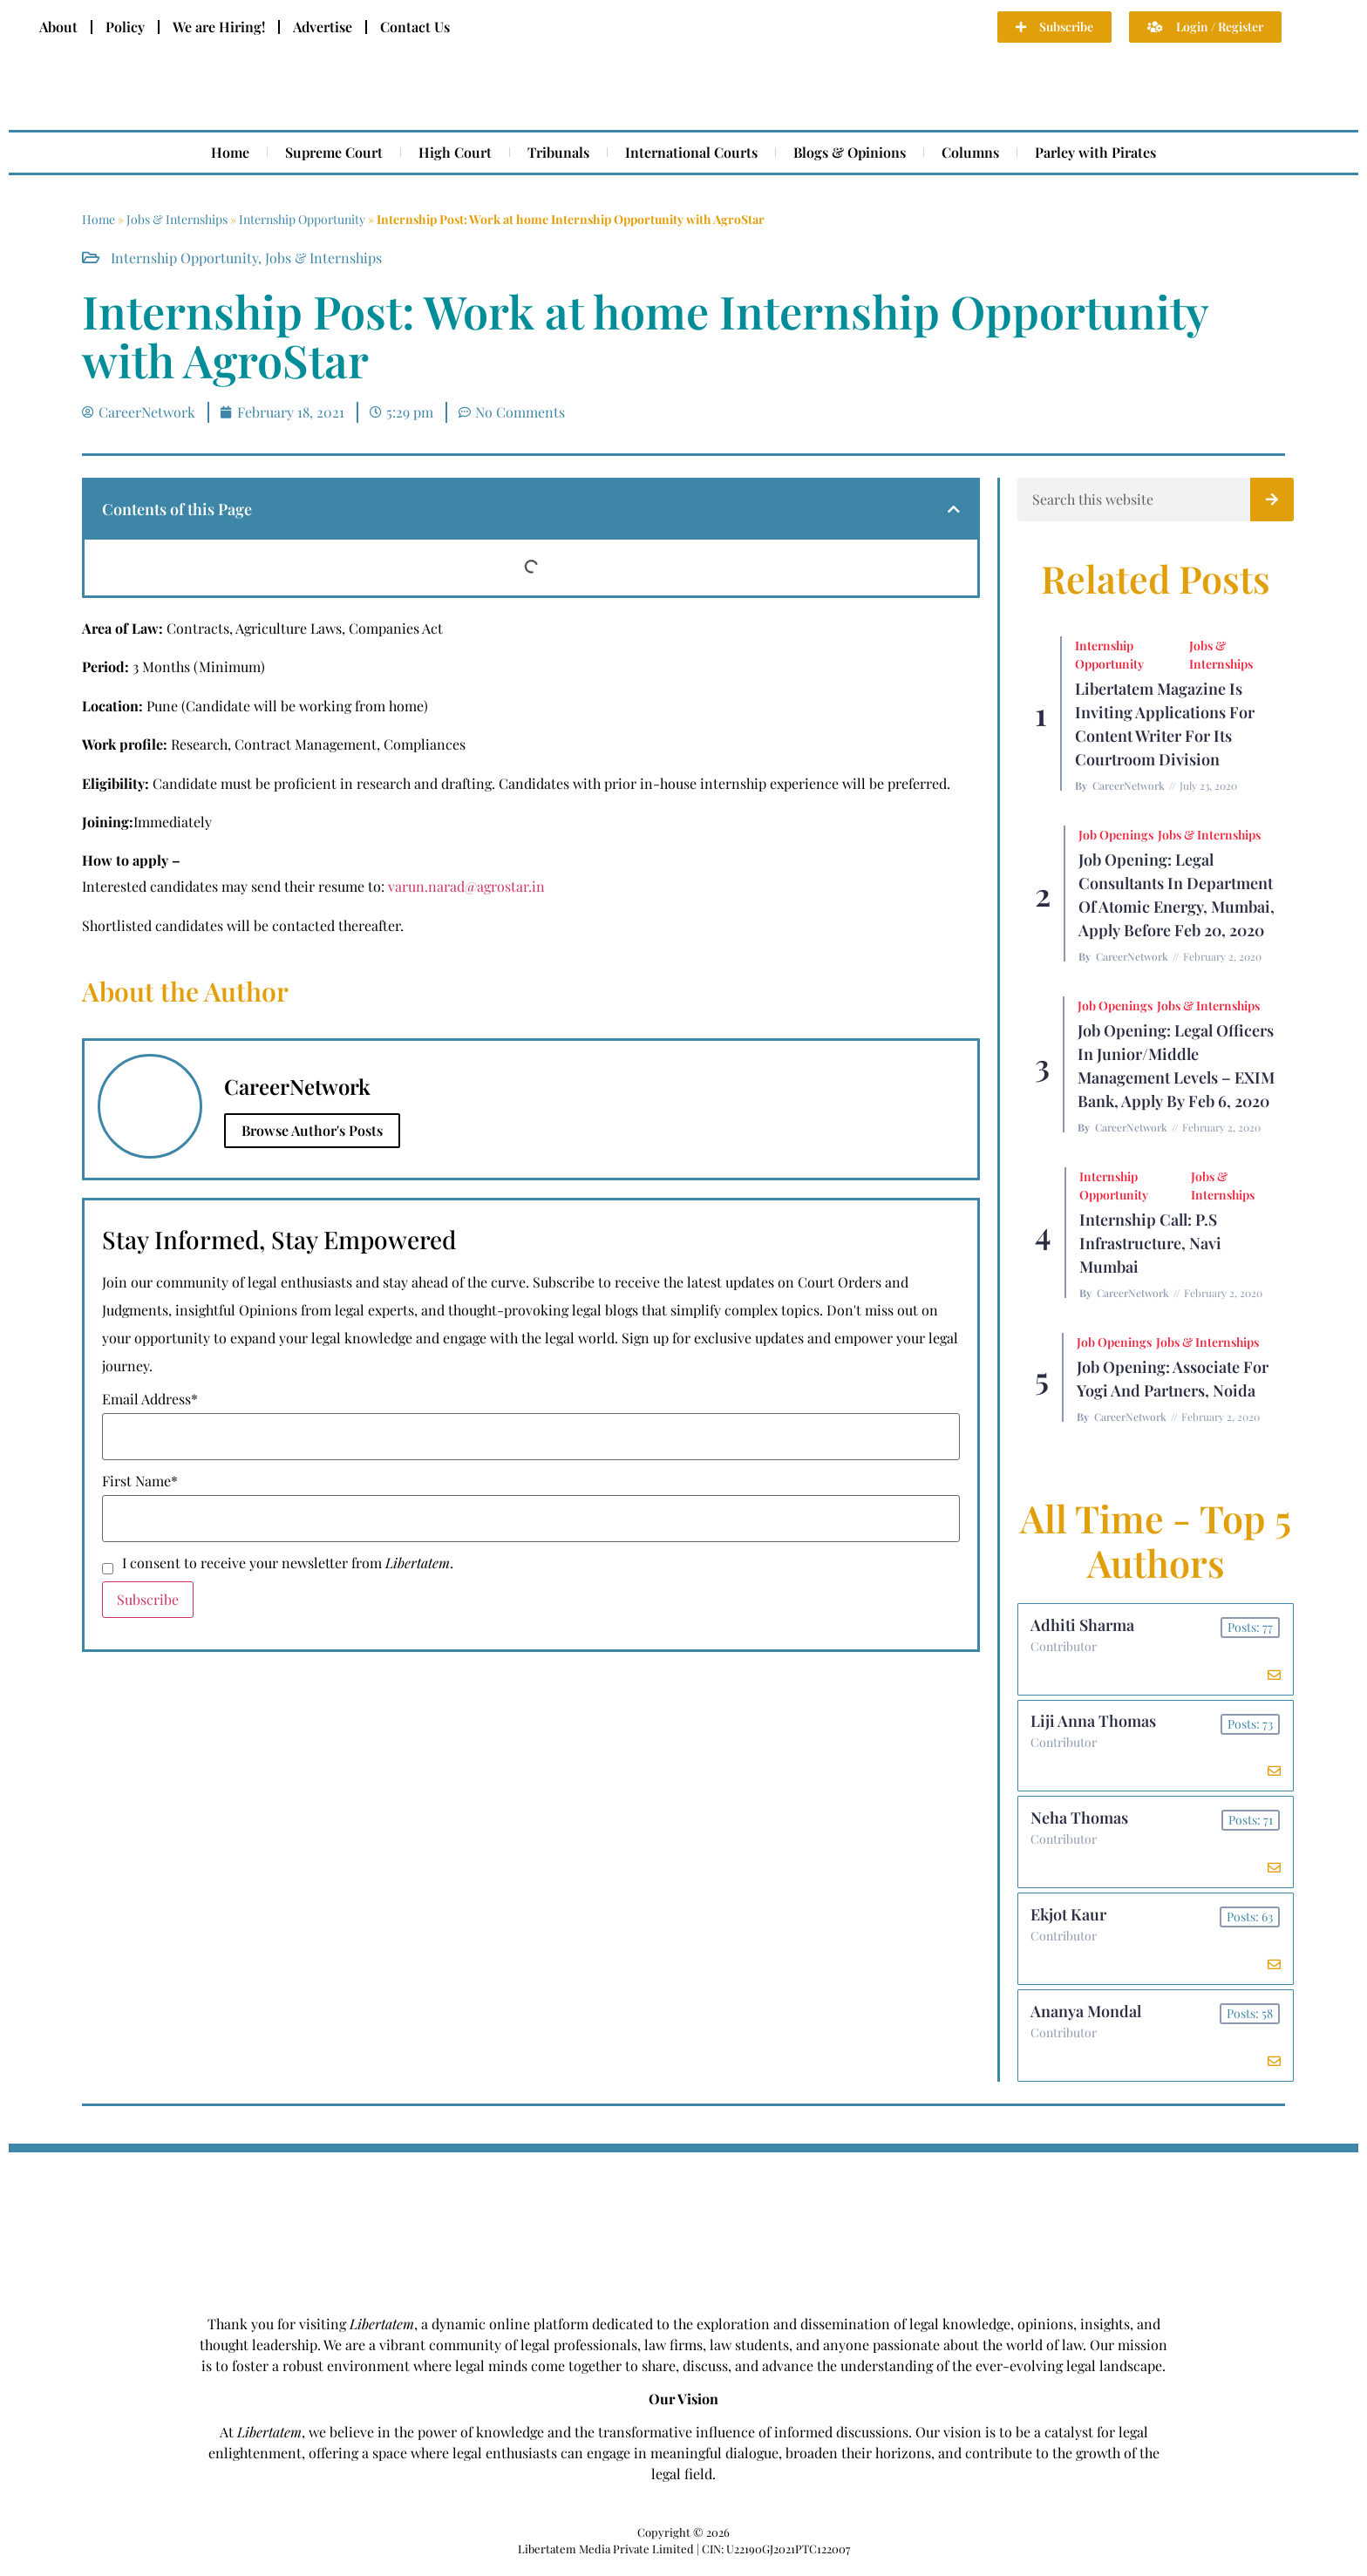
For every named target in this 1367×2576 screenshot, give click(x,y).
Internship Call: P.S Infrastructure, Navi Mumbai (1150, 1243)
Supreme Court (334, 152)
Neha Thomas (1080, 1823)
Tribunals (558, 152)
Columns (970, 152)
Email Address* (150, 1399)
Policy (125, 26)
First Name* (140, 1481)
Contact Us (415, 26)
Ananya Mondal (1086, 2020)
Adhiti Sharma (1083, 1626)
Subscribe (148, 1599)
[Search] (1272, 499)
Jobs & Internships (177, 219)
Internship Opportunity (302, 219)
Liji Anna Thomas (1094, 1724)
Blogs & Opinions (849, 152)
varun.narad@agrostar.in (466, 886)
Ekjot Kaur (1069, 1921)
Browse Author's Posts (312, 1130)
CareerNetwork (1128, 785)
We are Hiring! (219, 26)
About (58, 26)
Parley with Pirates (1095, 152)
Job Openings (1115, 834)
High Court (455, 152)
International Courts (691, 152)
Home (230, 152)
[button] (954, 509)
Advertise (322, 26)
